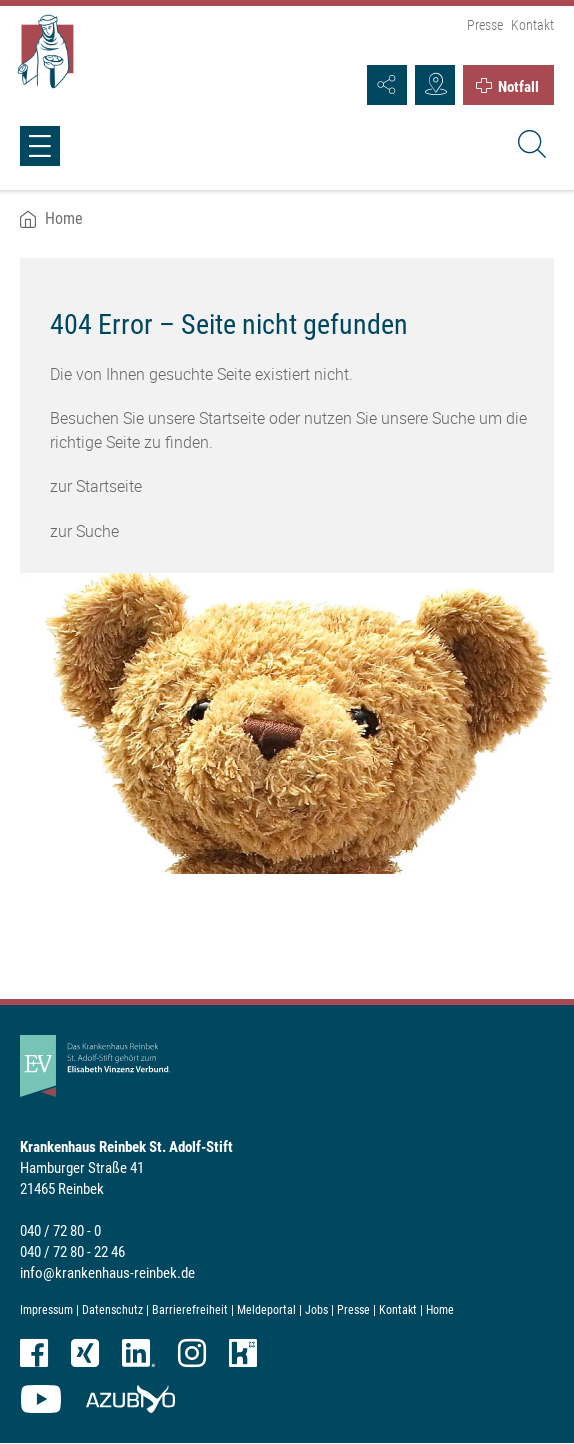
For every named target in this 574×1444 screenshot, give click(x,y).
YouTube (41, 1399)
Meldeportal (266, 1310)
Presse (485, 25)
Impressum (46, 1310)
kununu (243, 1353)
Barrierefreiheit (190, 1310)
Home (64, 219)
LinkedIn (138, 1353)
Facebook (34, 1353)
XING (85, 1353)
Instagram (192, 1353)
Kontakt (532, 25)
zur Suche (84, 531)
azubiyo (130, 1399)
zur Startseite (96, 486)
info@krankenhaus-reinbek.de (107, 1273)
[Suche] (529, 147)
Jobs (316, 1310)
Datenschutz (112, 1310)
